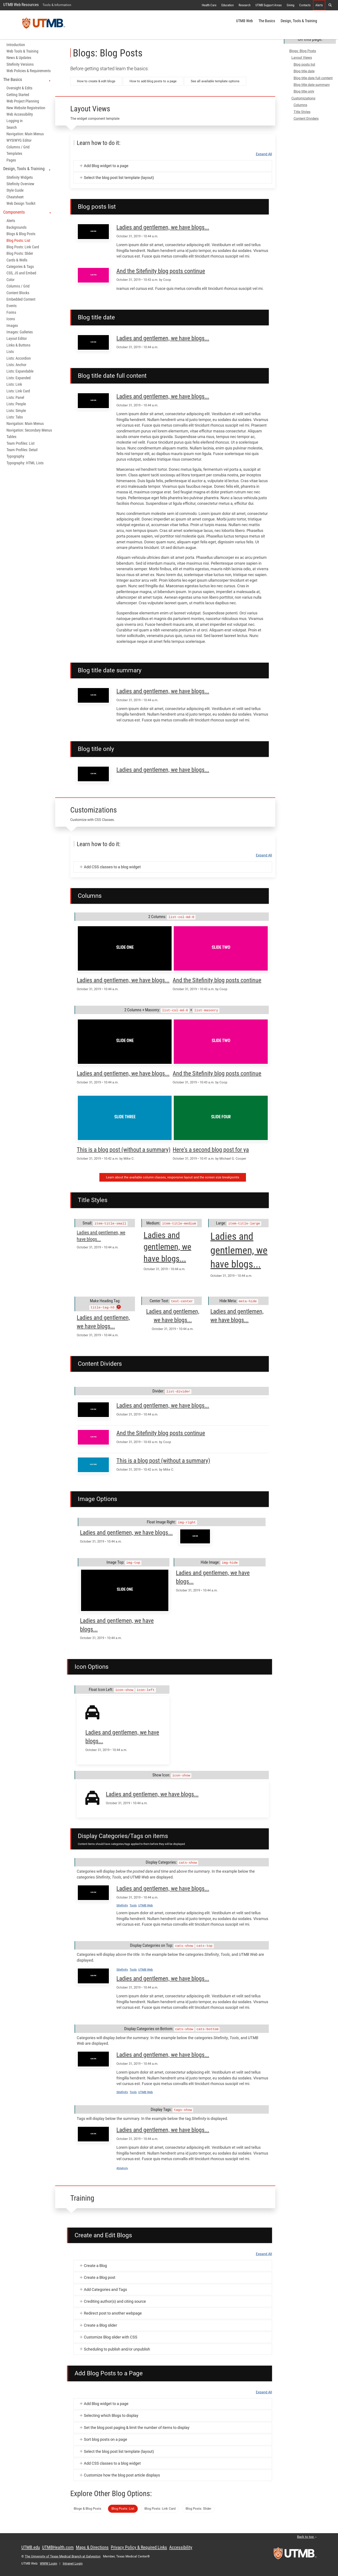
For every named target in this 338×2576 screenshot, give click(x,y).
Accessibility (180, 2547)
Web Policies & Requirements (28, 71)
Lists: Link (14, 384)
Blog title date (304, 71)
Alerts (319, 5)
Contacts (305, 5)
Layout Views (301, 58)
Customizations (303, 98)
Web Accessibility (19, 114)
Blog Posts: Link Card (22, 247)
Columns (300, 105)
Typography (15, 456)
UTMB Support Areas (268, 5)
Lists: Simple (16, 411)
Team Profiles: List (20, 443)
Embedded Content (20, 299)
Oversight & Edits (19, 88)
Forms (11, 312)
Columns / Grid (18, 147)
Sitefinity (122, 1905)
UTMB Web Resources (21, 4)
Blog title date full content (313, 78)
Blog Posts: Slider (19, 253)
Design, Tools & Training (299, 21)
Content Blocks (17, 293)
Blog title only (304, 91)
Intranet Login (73, 2563)
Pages (11, 160)
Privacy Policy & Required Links (139, 2547)
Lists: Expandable (19, 371)
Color (10, 280)
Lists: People (16, 404)
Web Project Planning (22, 101)
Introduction (15, 45)
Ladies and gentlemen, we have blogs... (162, 227)
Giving (290, 5)
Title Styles (302, 112)
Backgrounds (16, 227)
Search (11, 127)
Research (244, 5)
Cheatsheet (14, 197)
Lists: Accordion (18, 358)
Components (27, 212)
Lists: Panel (15, 397)
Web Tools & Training (22, 51)
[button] (330, 5)
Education (227, 5)
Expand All (264, 154)
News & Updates (18, 58)
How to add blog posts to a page (153, 81)
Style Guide (14, 190)
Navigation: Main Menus (25, 134)
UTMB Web (244, 21)
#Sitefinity (122, 2168)
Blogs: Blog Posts (302, 51)
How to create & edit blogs (96, 81)
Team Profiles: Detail (22, 450)
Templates (14, 153)
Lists (10, 352)
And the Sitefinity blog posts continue (160, 271)
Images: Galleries (19, 332)
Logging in (14, 121)
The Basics (266, 21)
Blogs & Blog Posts (20, 234)
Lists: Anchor (16, 365)
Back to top (307, 2537)
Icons (10, 319)
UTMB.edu (30, 2547)
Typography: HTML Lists (25, 463)
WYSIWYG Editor (18, 140)
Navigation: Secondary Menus (29, 430)
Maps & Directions (92, 2547)
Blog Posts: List (18, 240)
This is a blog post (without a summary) (124, 1149)
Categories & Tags (20, 266)
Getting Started (17, 95)
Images (12, 325)
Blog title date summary (312, 85)
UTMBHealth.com (58, 2547)
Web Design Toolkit (20, 203)
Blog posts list (304, 64)
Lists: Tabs (14, 417)
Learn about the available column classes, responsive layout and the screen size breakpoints (172, 1177)
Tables (11, 437)
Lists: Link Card (18, 391)
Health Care (209, 5)
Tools (133, 1905)
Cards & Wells (16, 260)
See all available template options (215, 81)
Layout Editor (16, 338)
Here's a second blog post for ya (211, 1149)
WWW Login (48, 2563)
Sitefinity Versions (20, 64)
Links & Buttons (18, 345)
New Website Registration (25, 108)
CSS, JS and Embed (21, 273)
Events (11, 306)
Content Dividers (306, 119)
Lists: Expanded (18, 378)
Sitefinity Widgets (19, 177)
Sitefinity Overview (20, 184)
